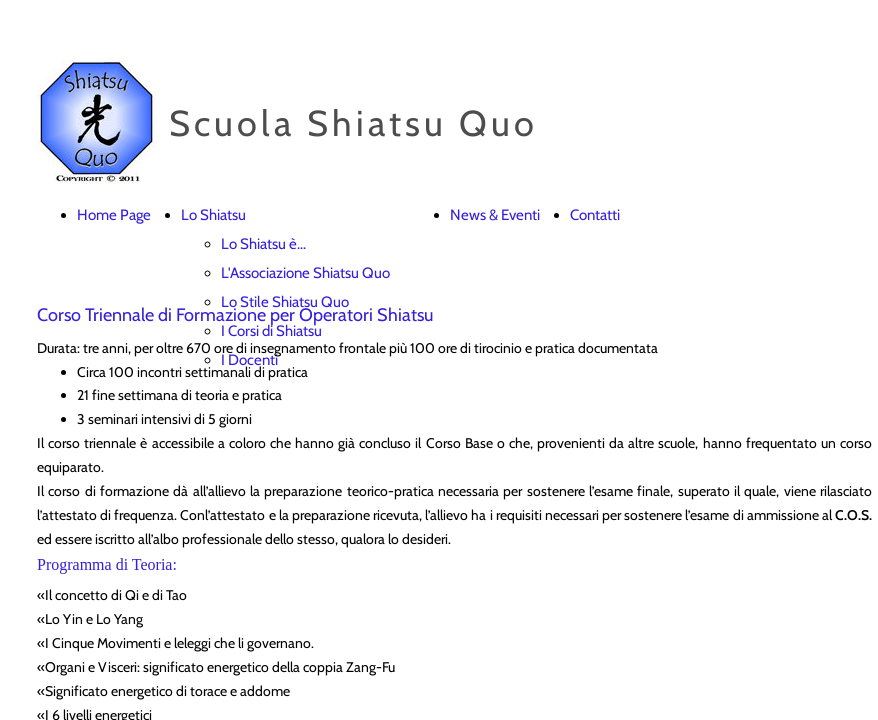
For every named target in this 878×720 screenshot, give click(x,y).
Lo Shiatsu (213, 215)
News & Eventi (495, 215)
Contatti (595, 215)
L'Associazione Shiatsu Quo (305, 273)
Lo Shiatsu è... (263, 244)
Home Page (114, 215)
